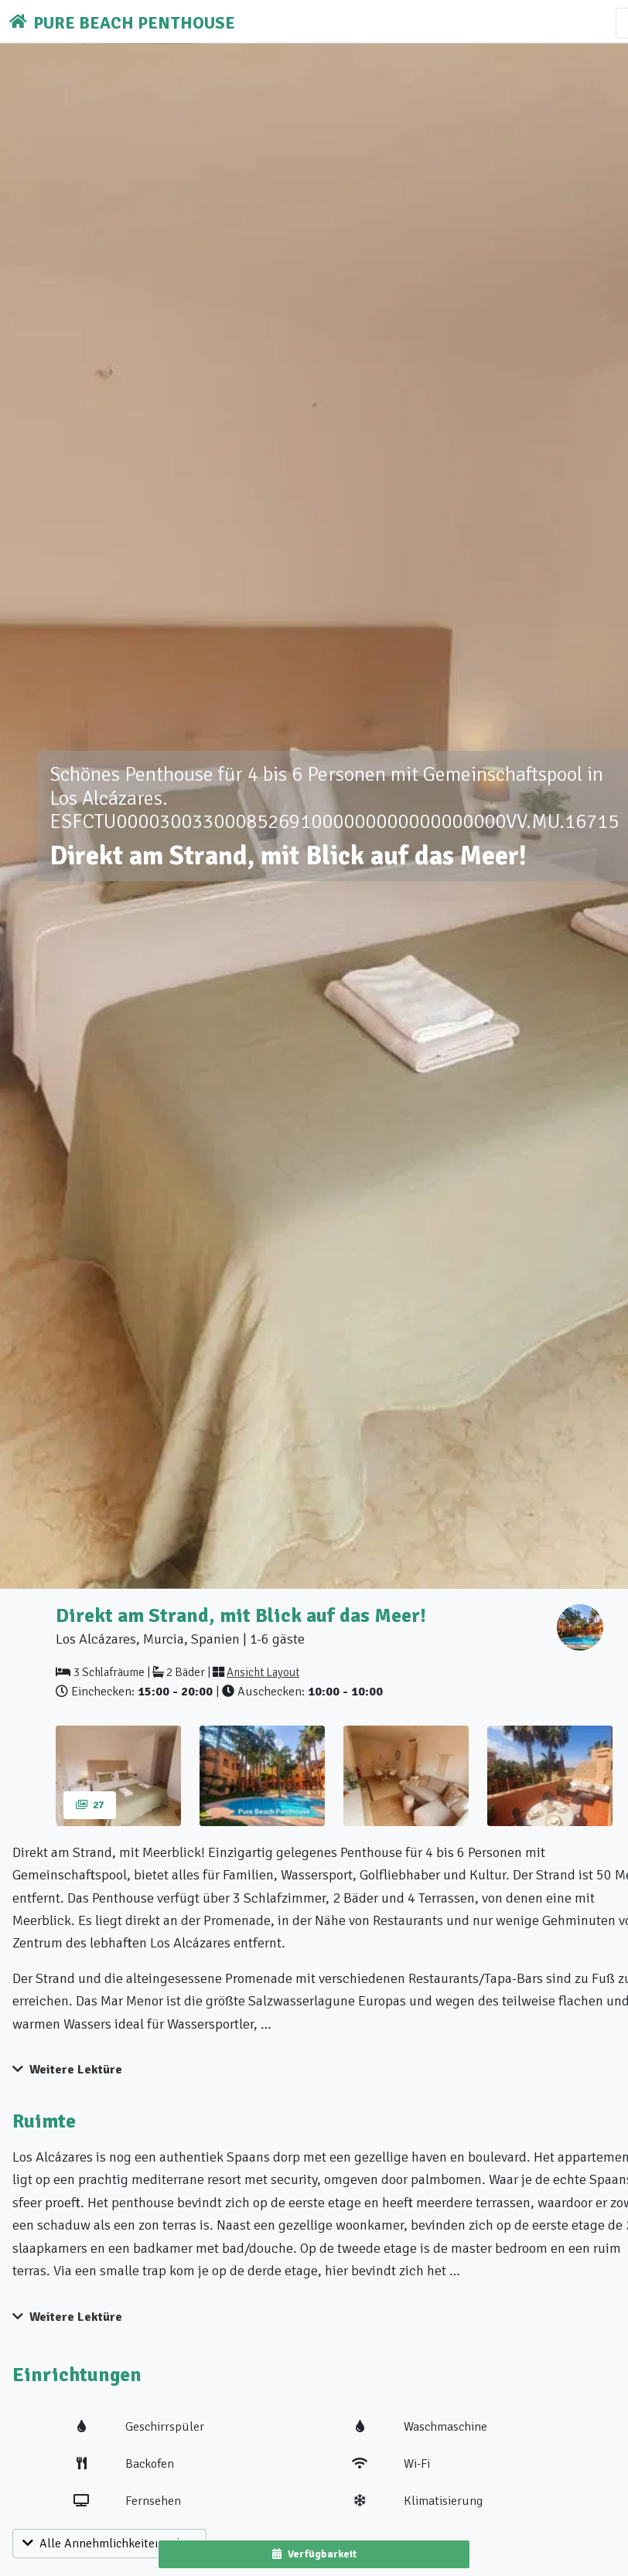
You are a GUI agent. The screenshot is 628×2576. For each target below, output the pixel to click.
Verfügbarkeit (314, 2554)
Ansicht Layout (263, 1672)
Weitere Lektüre (67, 2069)
